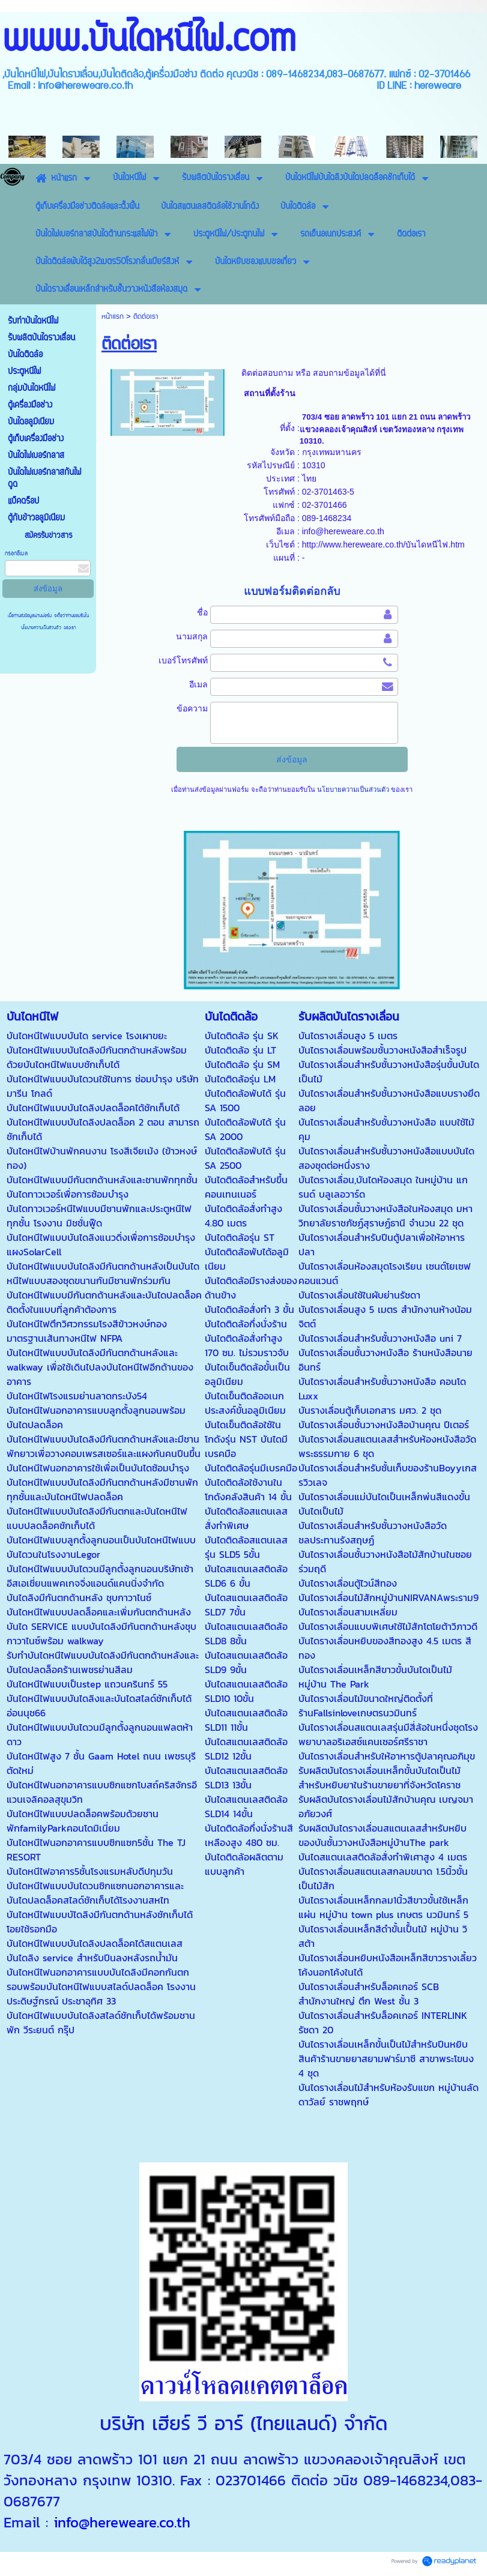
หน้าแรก (112, 316)
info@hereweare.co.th (343, 531)
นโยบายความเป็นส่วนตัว (42, 628)
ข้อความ (192, 708)
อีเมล (198, 684)
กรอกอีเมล (16, 553)
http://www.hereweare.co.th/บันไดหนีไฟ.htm (383, 544)
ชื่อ (202, 612)
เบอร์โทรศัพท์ (183, 660)
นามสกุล (192, 636)
